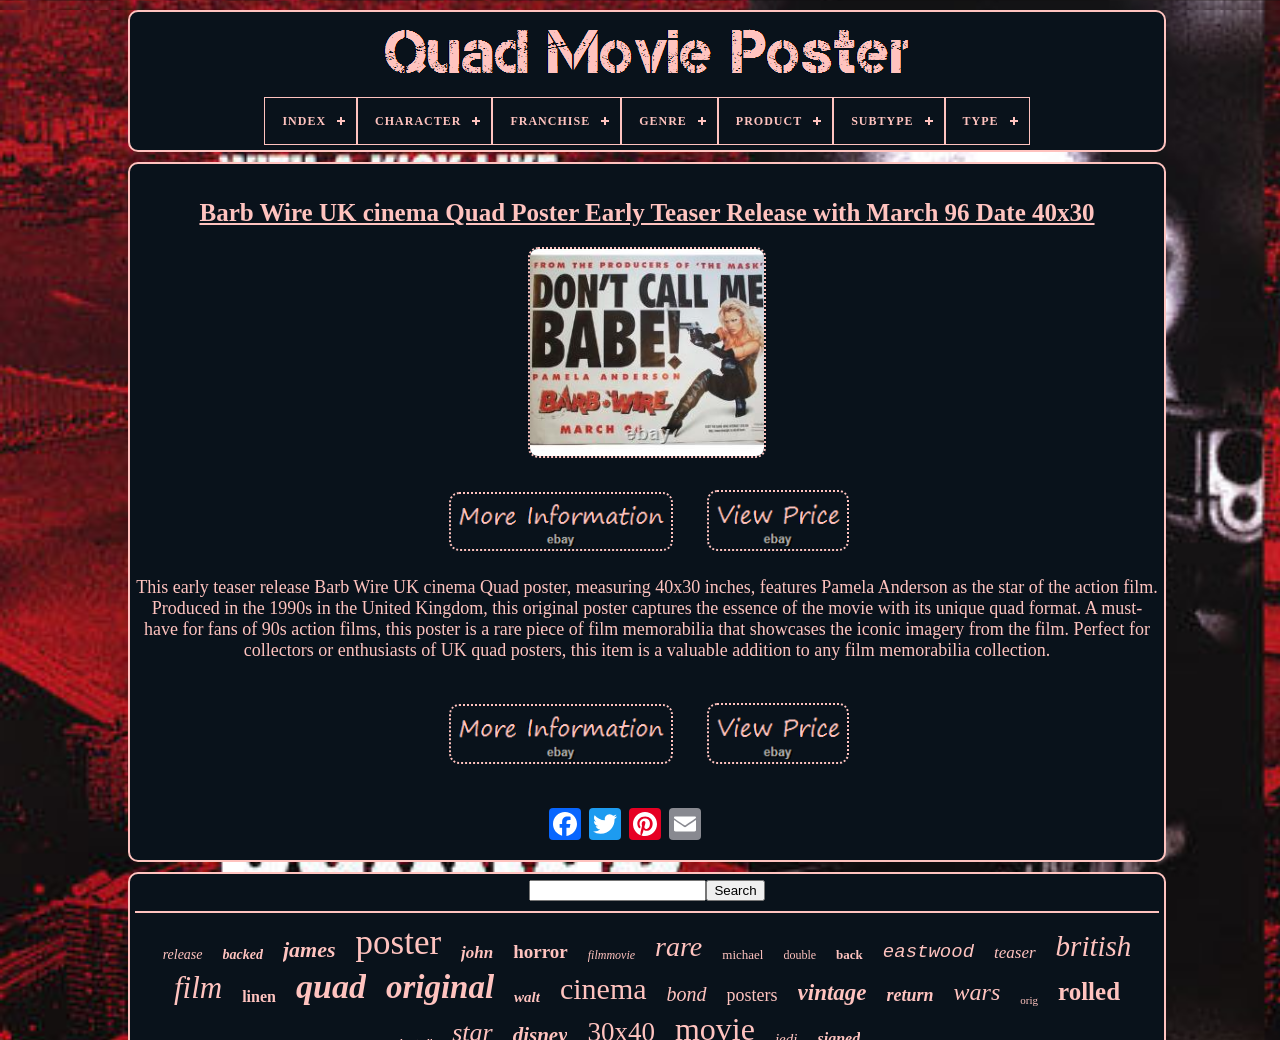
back (849, 954)
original (440, 987)
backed (243, 954)
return (910, 995)
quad (331, 986)
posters (752, 995)
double (799, 955)
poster (399, 942)
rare (678, 946)
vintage (832, 992)
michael (742, 954)
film (198, 987)
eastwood (928, 952)
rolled (1089, 991)
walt (527, 997)
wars (977, 992)
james (309, 949)
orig (1029, 1000)
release (183, 954)
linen (259, 996)
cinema (603, 988)
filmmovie (611, 955)
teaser (1015, 952)
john (477, 952)
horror (540, 951)
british (1094, 946)
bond (687, 994)
